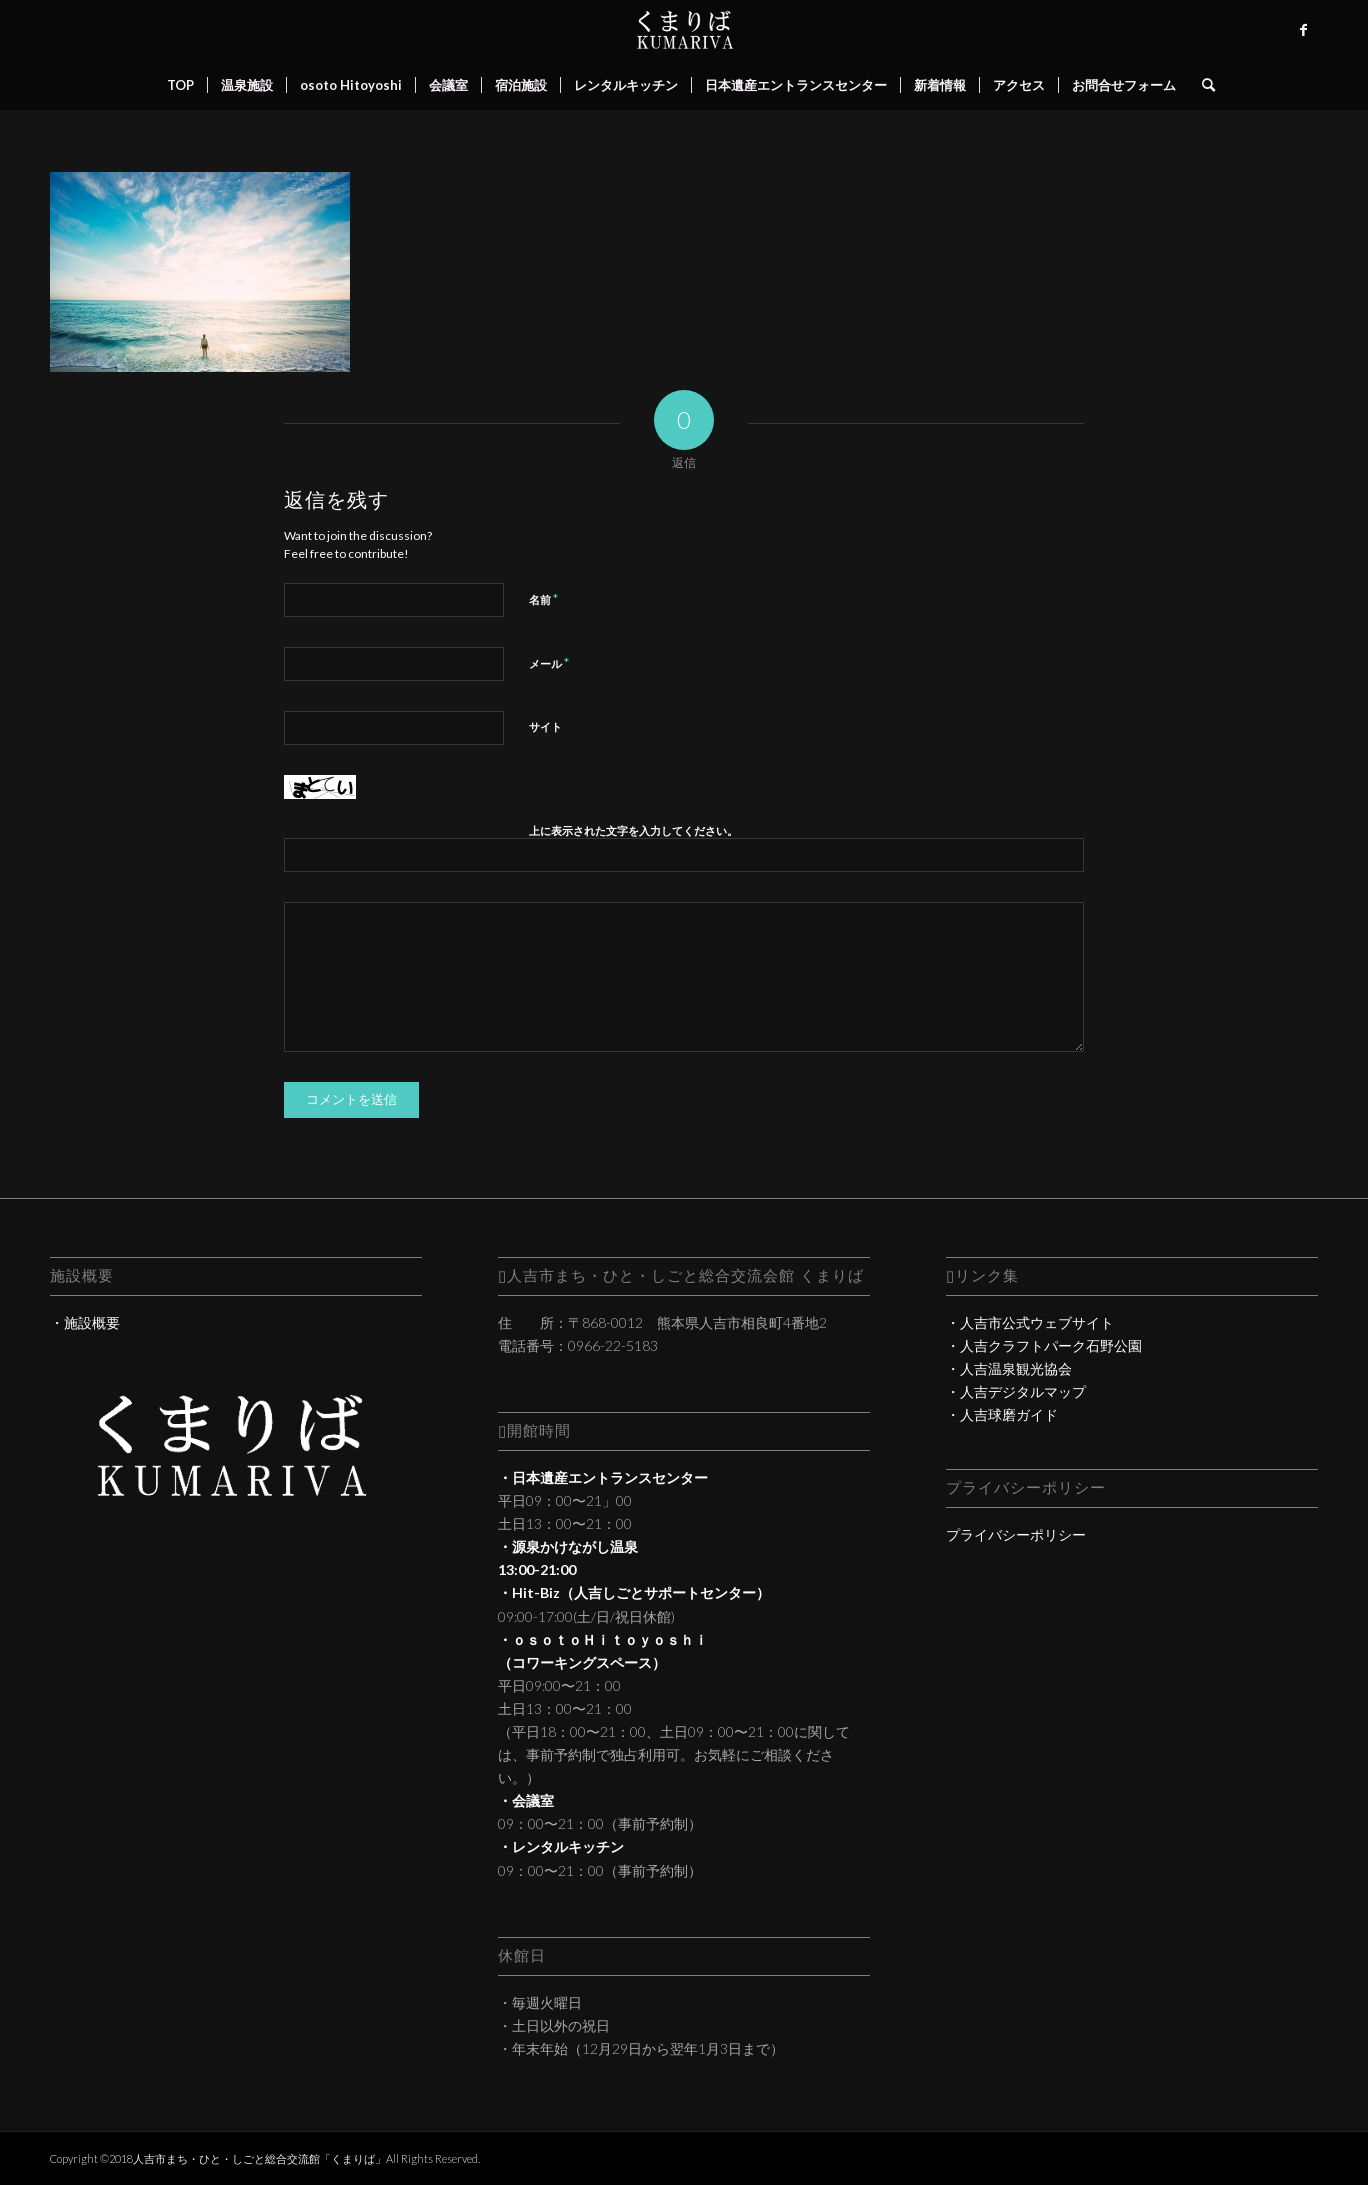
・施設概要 (85, 1322)
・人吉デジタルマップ (1016, 1391)
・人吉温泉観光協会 (1009, 1368)
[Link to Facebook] (1303, 30)
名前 (543, 599)
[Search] (1202, 85)
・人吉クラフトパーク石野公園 (1044, 1345)
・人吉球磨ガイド (1002, 1414)
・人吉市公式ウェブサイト (1030, 1322)
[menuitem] (180, 85)
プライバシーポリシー (1016, 1534)
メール (549, 663)
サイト (545, 726)
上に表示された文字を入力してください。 (633, 830)
